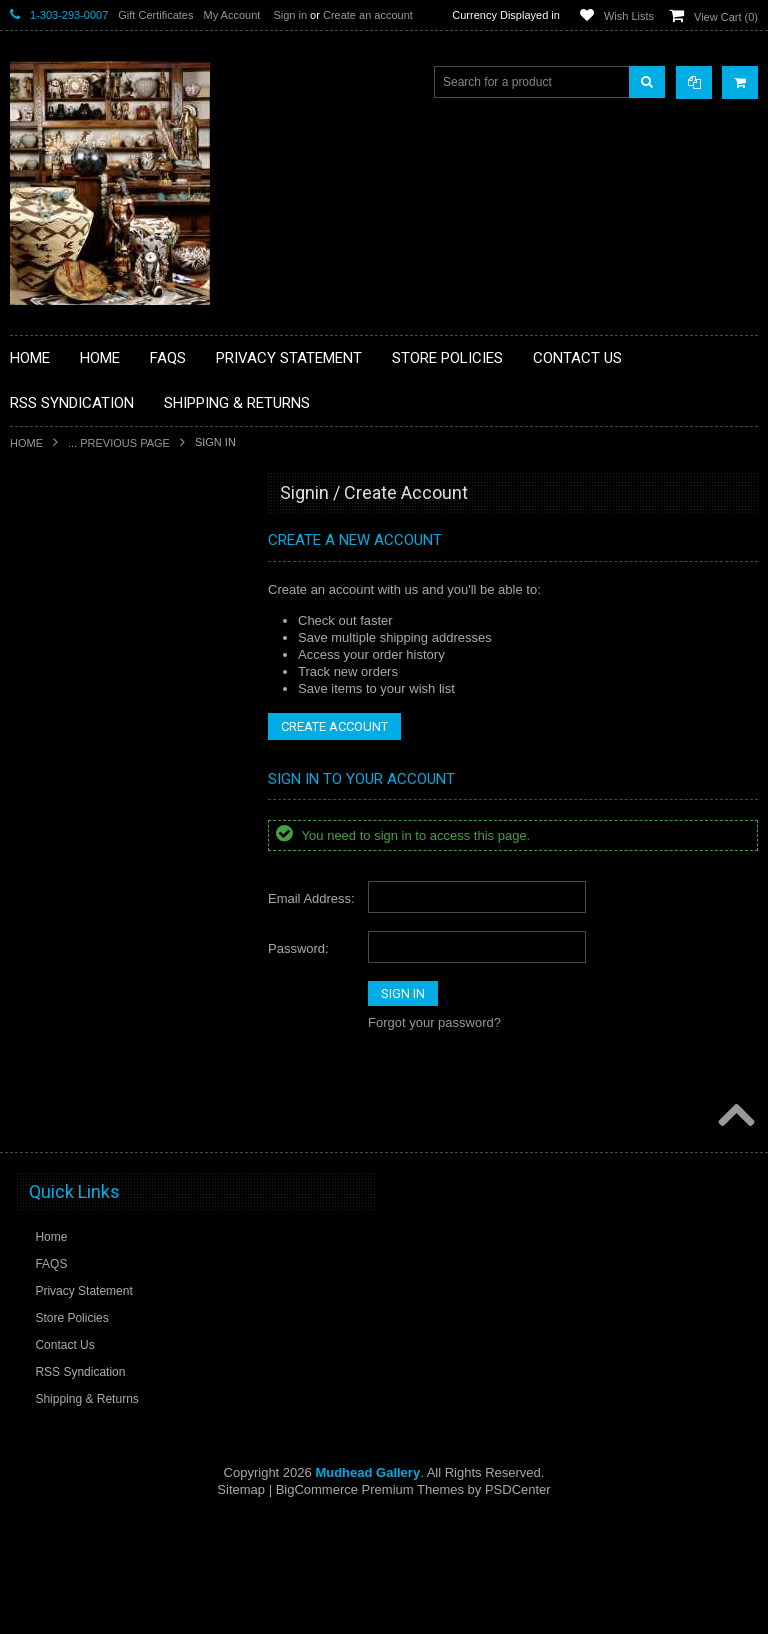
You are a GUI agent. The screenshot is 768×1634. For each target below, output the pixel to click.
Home (26, 443)
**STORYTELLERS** (78, 1149)
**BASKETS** (59, 573)
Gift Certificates (155, 15)
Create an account (368, 15)
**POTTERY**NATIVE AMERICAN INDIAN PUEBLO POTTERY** (114, 1106)
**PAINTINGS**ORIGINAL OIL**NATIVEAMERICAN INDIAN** (116, 953)
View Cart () (726, 17)
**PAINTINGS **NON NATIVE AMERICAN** (101, 615)
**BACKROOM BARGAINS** (99, 539)
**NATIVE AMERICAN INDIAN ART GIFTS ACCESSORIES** (116, 852)
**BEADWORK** (66, 658)
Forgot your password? (434, 1022)
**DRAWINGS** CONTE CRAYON (113, 742)
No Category (55, 1182)
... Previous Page (119, 443)
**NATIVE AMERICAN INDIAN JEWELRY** (103, 903)
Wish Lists (629, 16)
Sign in (290, 15)
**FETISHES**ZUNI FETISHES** (110, 776)
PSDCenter (518, 1604)
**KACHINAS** (62, 810)
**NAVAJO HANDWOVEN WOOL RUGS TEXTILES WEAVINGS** (130, 1004)
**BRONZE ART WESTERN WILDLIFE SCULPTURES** (126, 699)
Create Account (334, 726)
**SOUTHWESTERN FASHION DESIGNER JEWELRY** (105, 1055)
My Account (231, 15)
